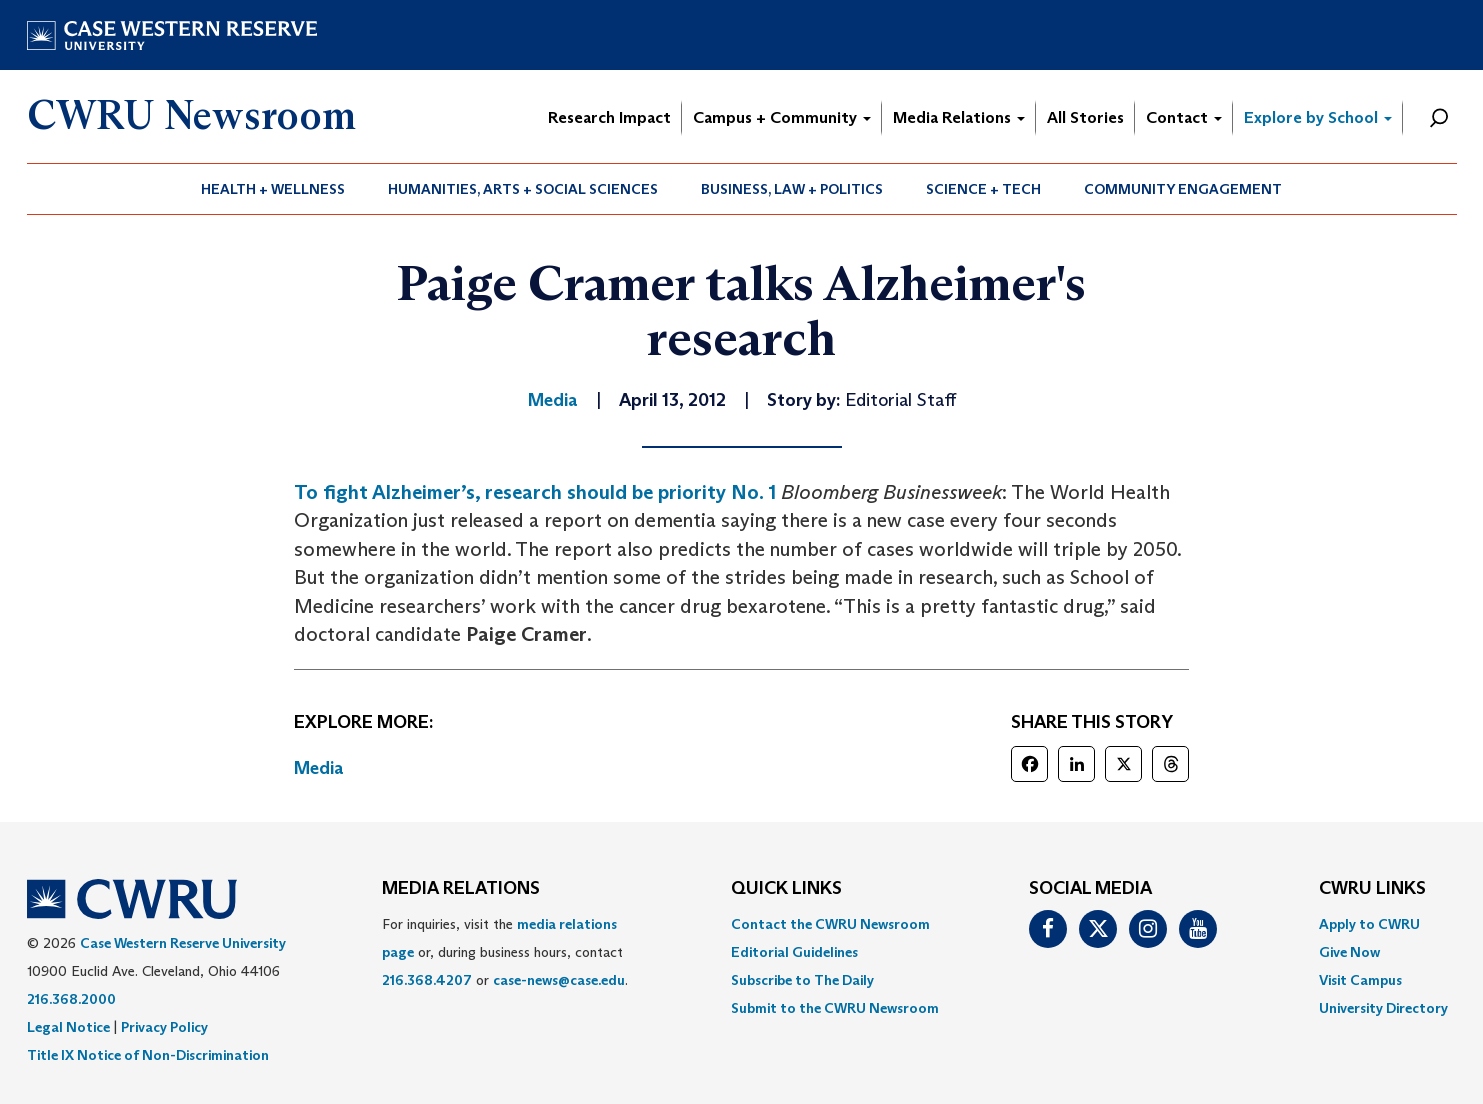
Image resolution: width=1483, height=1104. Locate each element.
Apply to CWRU (1369, 924)
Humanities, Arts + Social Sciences (523, 189)
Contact (1184, 117)
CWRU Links (1372, 889)
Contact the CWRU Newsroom (830, 924)
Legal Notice (68, 1027)
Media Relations (959, 117)
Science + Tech (983, 189)
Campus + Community (782, 117)
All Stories (1085, 117)
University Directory (1383, 1008)
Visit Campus (1360, 980)
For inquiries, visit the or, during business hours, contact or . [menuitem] (505, 952)
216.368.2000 (71, 999)
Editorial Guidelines (794, 952)
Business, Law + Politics (792, 189)
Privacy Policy (164, 1027)
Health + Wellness (273, 189)
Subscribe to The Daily (802, 980)
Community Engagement (1183, 189)
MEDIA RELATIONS (461, 889)
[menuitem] (273, 189)
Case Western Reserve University (183, 943)
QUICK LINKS (786, 889)
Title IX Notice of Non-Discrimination (148, 1055)
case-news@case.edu (559, 980)
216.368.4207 (427, 980)
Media (319, 768)
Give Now (1349, 952)
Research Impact (609, 117)
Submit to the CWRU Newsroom (835, 1008)
